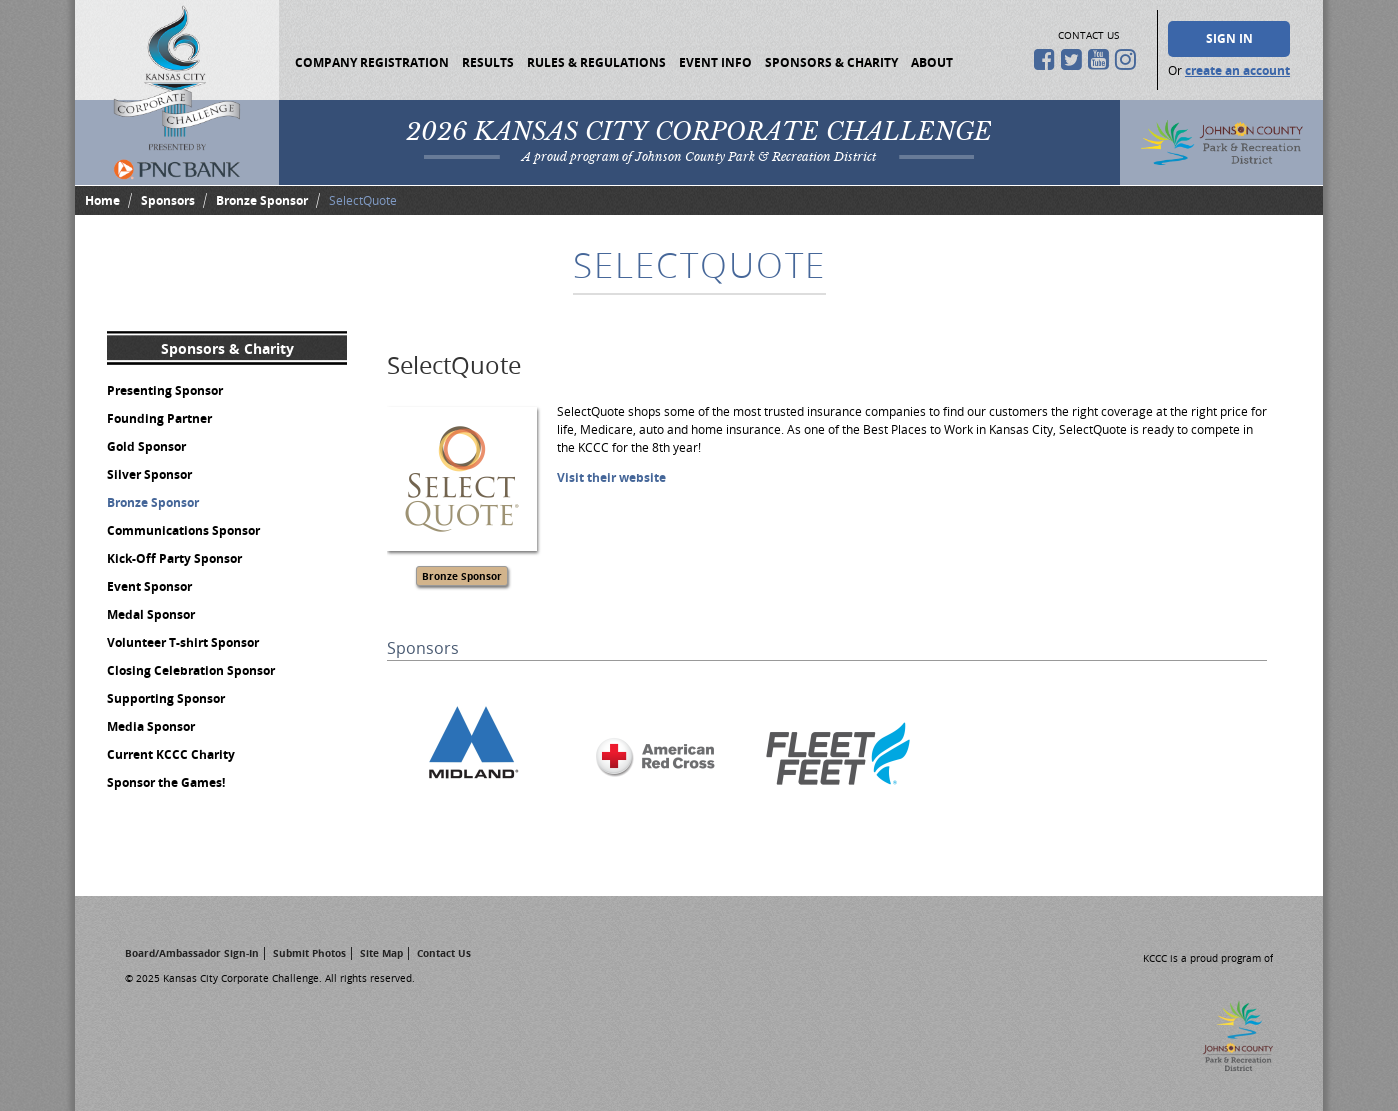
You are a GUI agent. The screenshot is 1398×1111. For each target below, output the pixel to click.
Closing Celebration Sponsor (191, 670)
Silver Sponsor (149, 474)
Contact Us (444, 953)
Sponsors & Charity (831, 62)
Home (102, 200)
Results (488, 62)
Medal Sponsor (151, 614)
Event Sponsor (149, 586)
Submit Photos (309, 953)
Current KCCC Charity (171, 754)
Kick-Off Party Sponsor (174, 558)
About (932, 62)
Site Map (381, 953)
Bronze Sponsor (262, 200)
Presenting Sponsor (165, 390)
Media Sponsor (151, 726)
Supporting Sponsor (166, 698)
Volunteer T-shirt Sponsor (183, 642)
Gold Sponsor (146, 446)
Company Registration (372, 62)
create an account (1237, 70)
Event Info (715, 62)
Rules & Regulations (596, 62)
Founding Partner (159, 418)
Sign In (1229, 38)
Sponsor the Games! (166, 782)
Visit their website (611, 477)
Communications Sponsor (183, 530)
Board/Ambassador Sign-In (192, 953)
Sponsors (168, 200)
